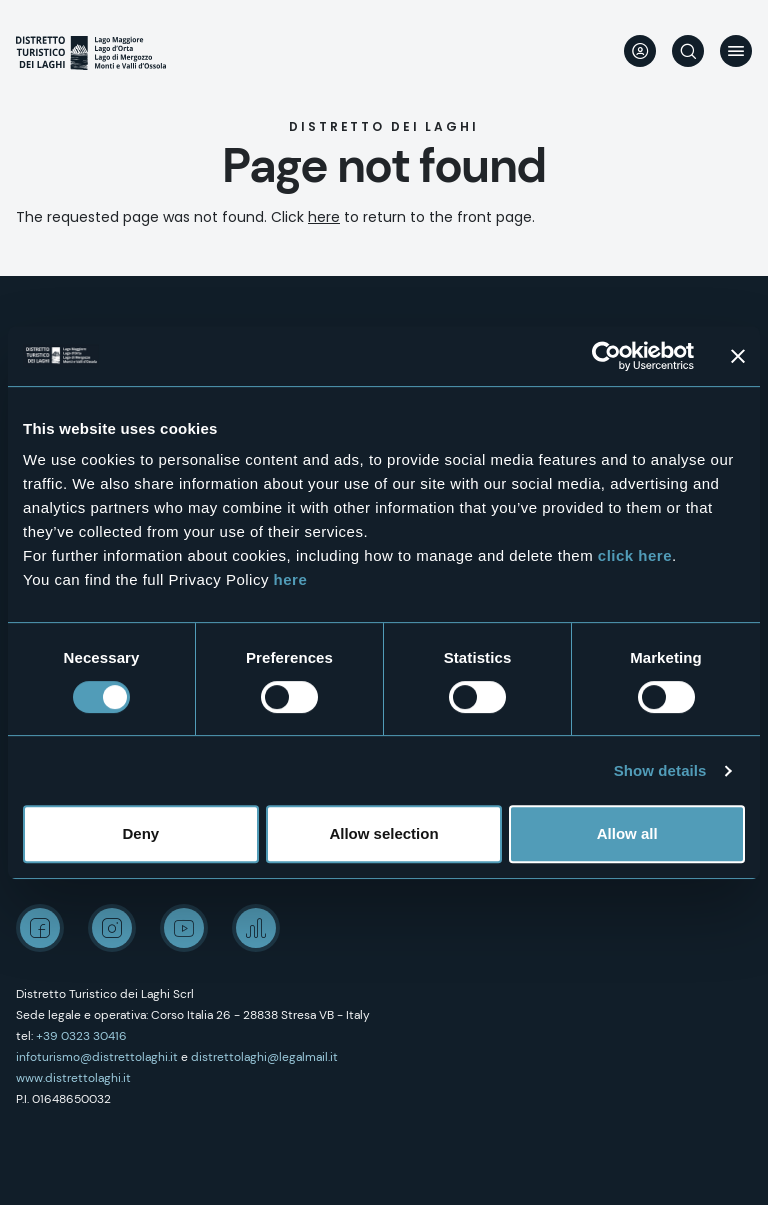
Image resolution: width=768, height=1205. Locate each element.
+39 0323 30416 (81, 1036)
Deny (140, 833)
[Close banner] (738, 356)
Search (688, 51)
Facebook (40, 928)
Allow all (627, 833)
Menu (736, 51)
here (291, 579)
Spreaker (256, 928)
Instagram (112, 928)
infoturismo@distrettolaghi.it (97, 1057)
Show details (660, 770)
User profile (640, 51)
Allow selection (383, 833)
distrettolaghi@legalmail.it (264, 1057)
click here (635, 555)
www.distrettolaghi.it (73, 1078)
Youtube (184, 928)
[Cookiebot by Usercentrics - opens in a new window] (606, 356)
